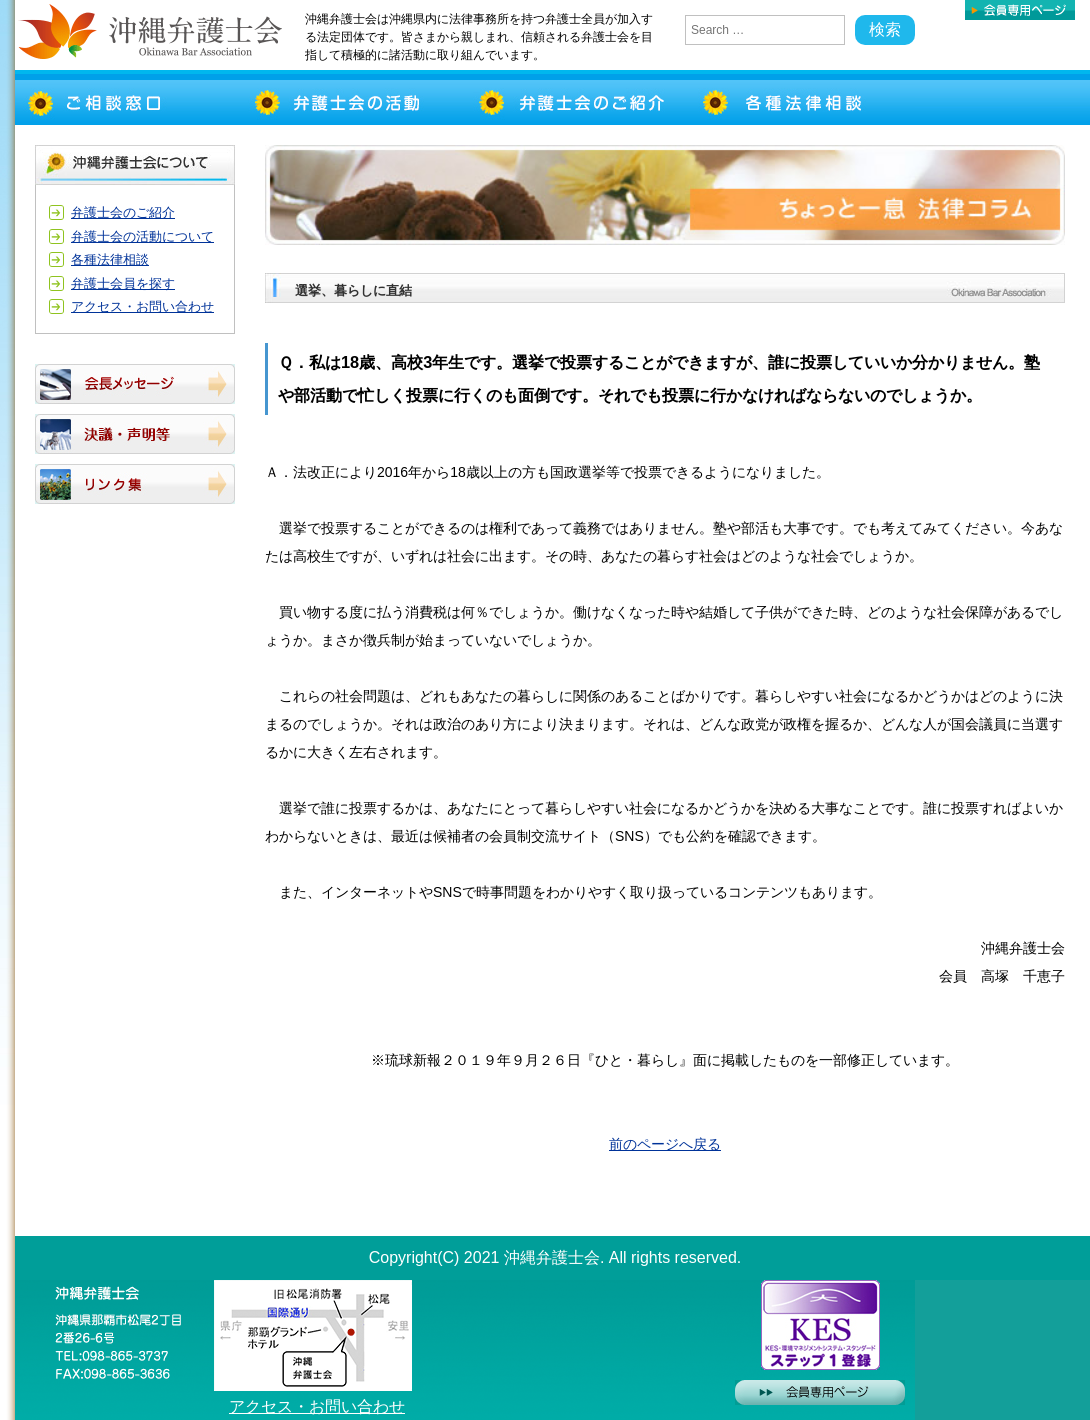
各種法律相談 (110, 259)
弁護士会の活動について (142, 236)
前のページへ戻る (665, 1144)
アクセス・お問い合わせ (142, 306)
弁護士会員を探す (123, 283)
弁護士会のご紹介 (123, 212)
